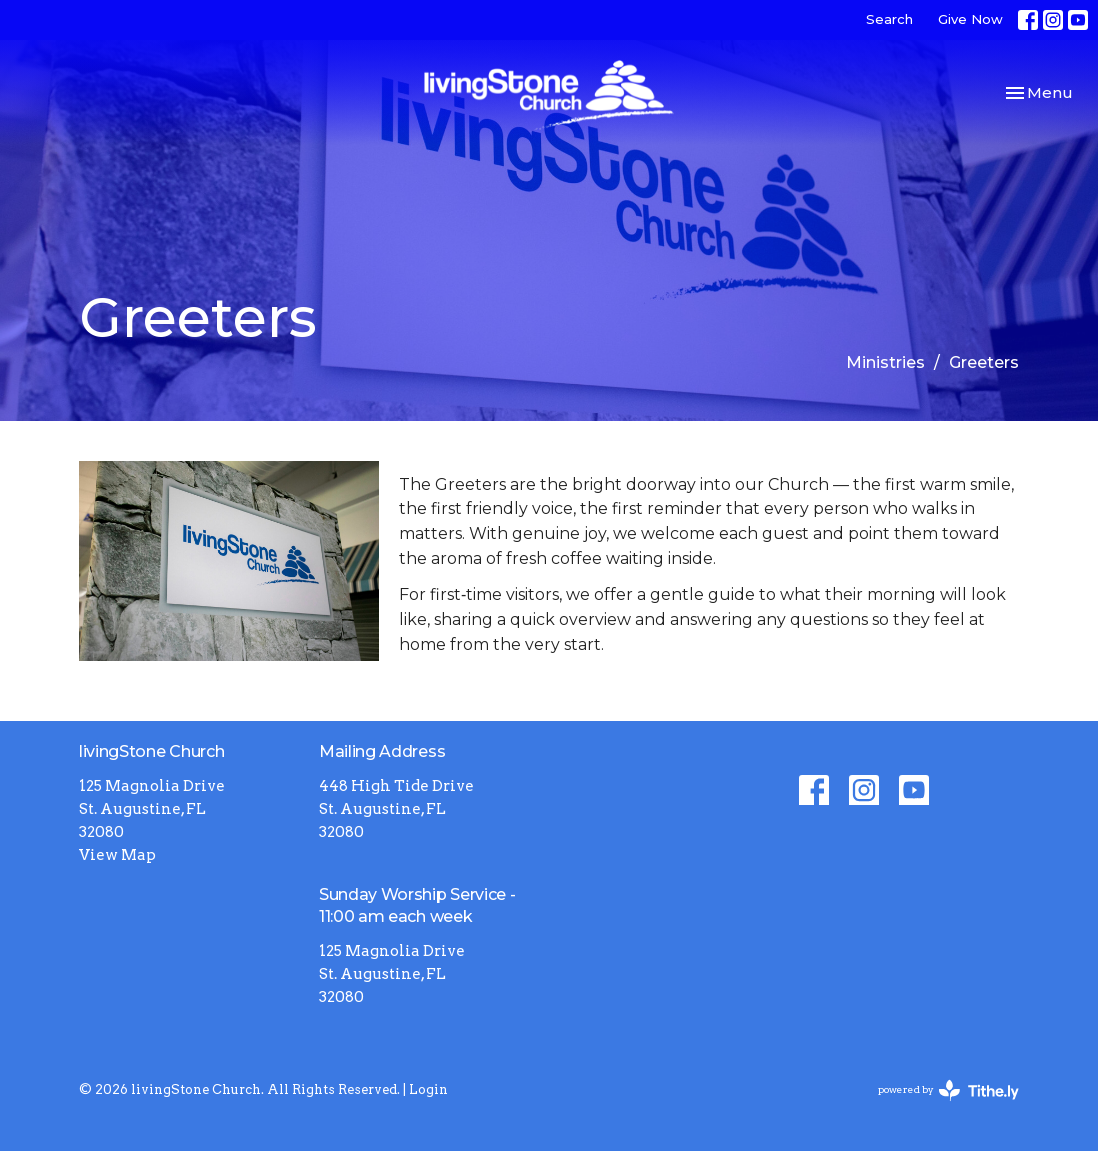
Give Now (970, 19)
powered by (948, 1090)
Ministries (885, 362)
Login (428, 1089)
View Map (117, 855)
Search (889, 19)
